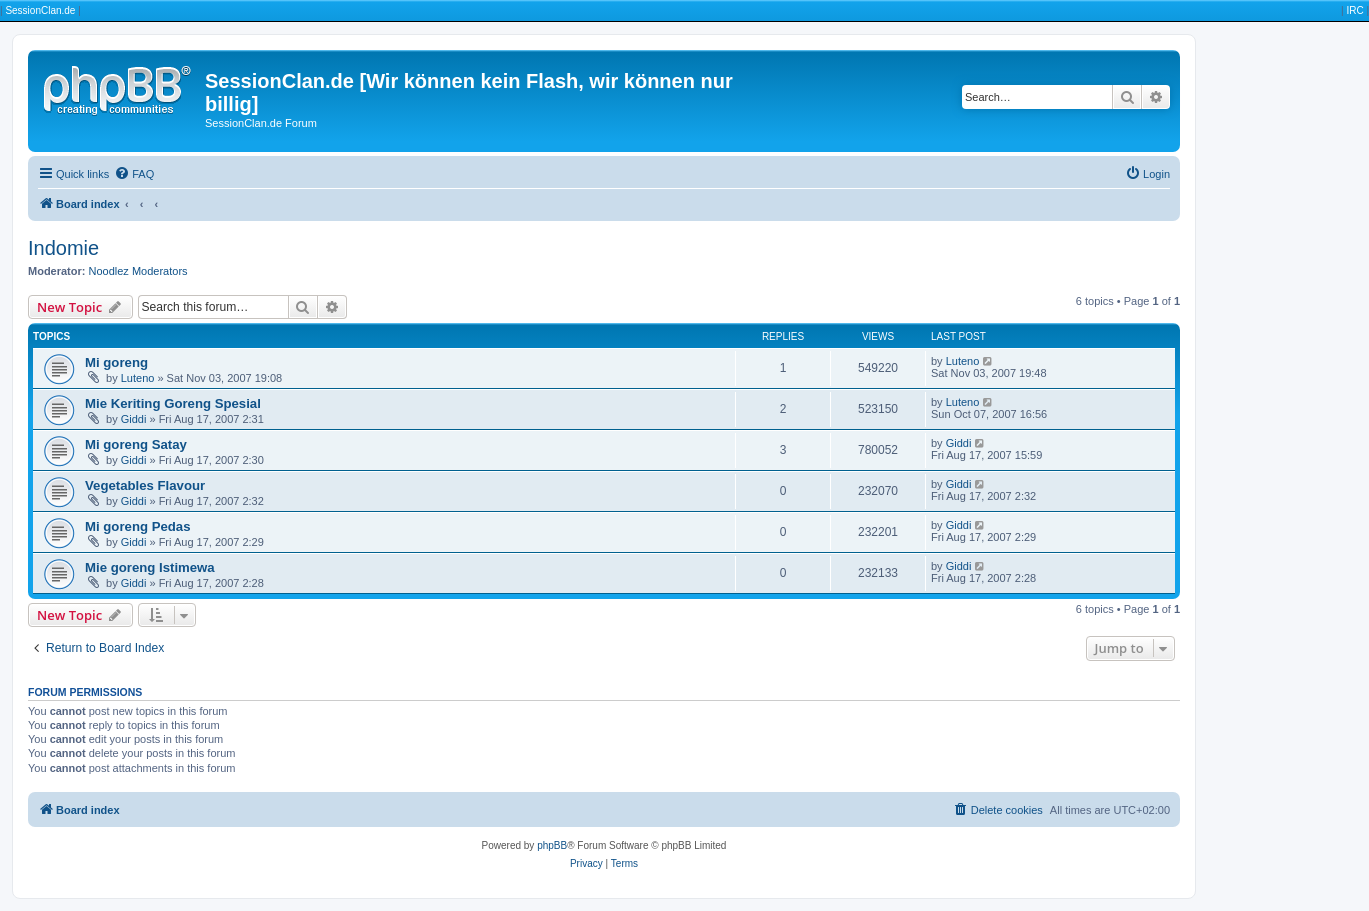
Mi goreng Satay (136, 444)
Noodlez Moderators (138, 271)
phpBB (552, 845)
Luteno (138, 378)
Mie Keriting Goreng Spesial (173, 403)
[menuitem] (134, 174)
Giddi (134, 419)
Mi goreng (116, 362)
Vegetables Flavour (145, 485)
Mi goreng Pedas (138, 526)
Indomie (63, 248)
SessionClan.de (40, 10)
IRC (1354, 10)
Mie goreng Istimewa (150, 567)
